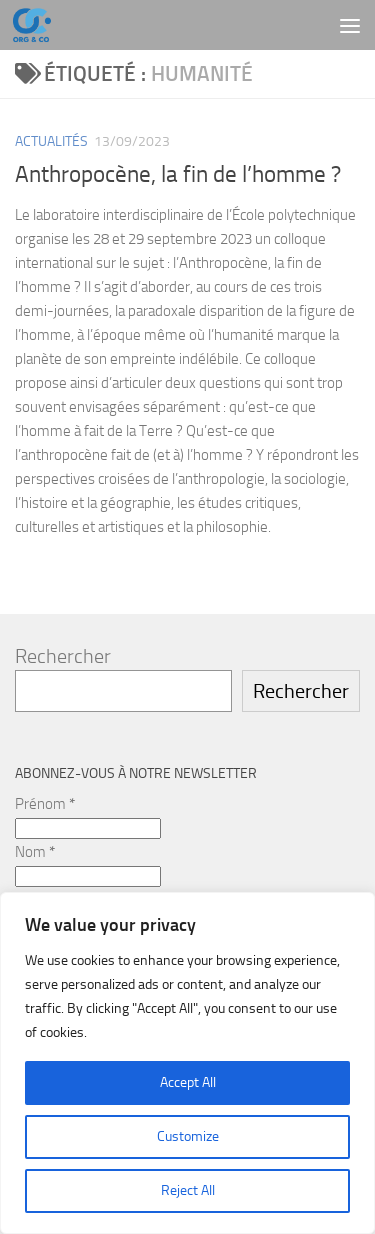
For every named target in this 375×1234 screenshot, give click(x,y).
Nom (35, 852)
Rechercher (63, 656)
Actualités (51, 141)
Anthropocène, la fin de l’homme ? (178, 174)
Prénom (45, 804)
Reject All (188, 1190)
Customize (188, 1136)
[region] (187, 1063)
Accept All (188, 1082)
